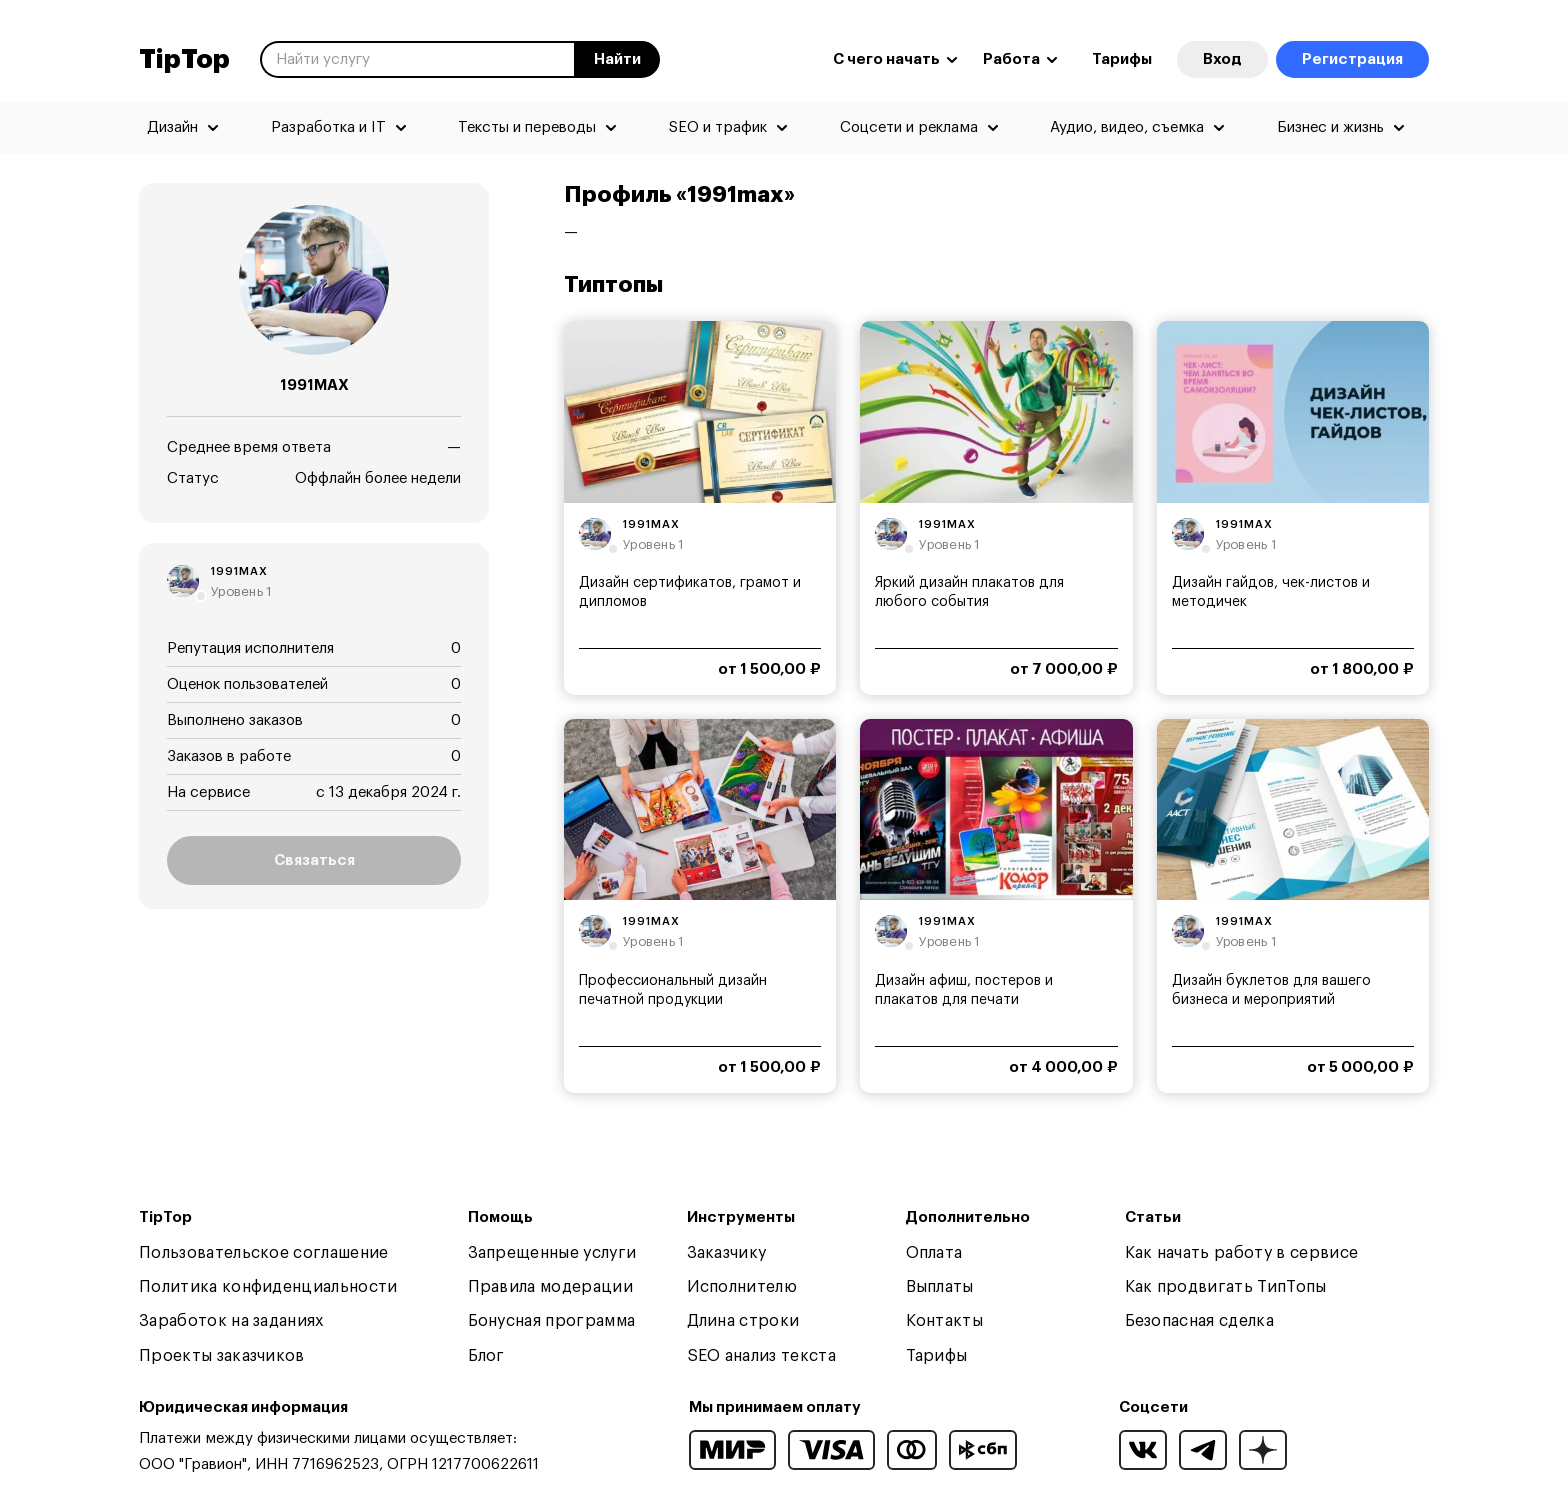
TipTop (184, 60)
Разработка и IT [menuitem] (328, 127)
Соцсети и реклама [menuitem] (909, 127)
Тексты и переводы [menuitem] (527, 127)
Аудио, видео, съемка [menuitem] (1127, 127)
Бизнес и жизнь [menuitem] (1330, 127)
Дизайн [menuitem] (172, 127)
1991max (239, 571)
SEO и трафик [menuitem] (718, 127)
